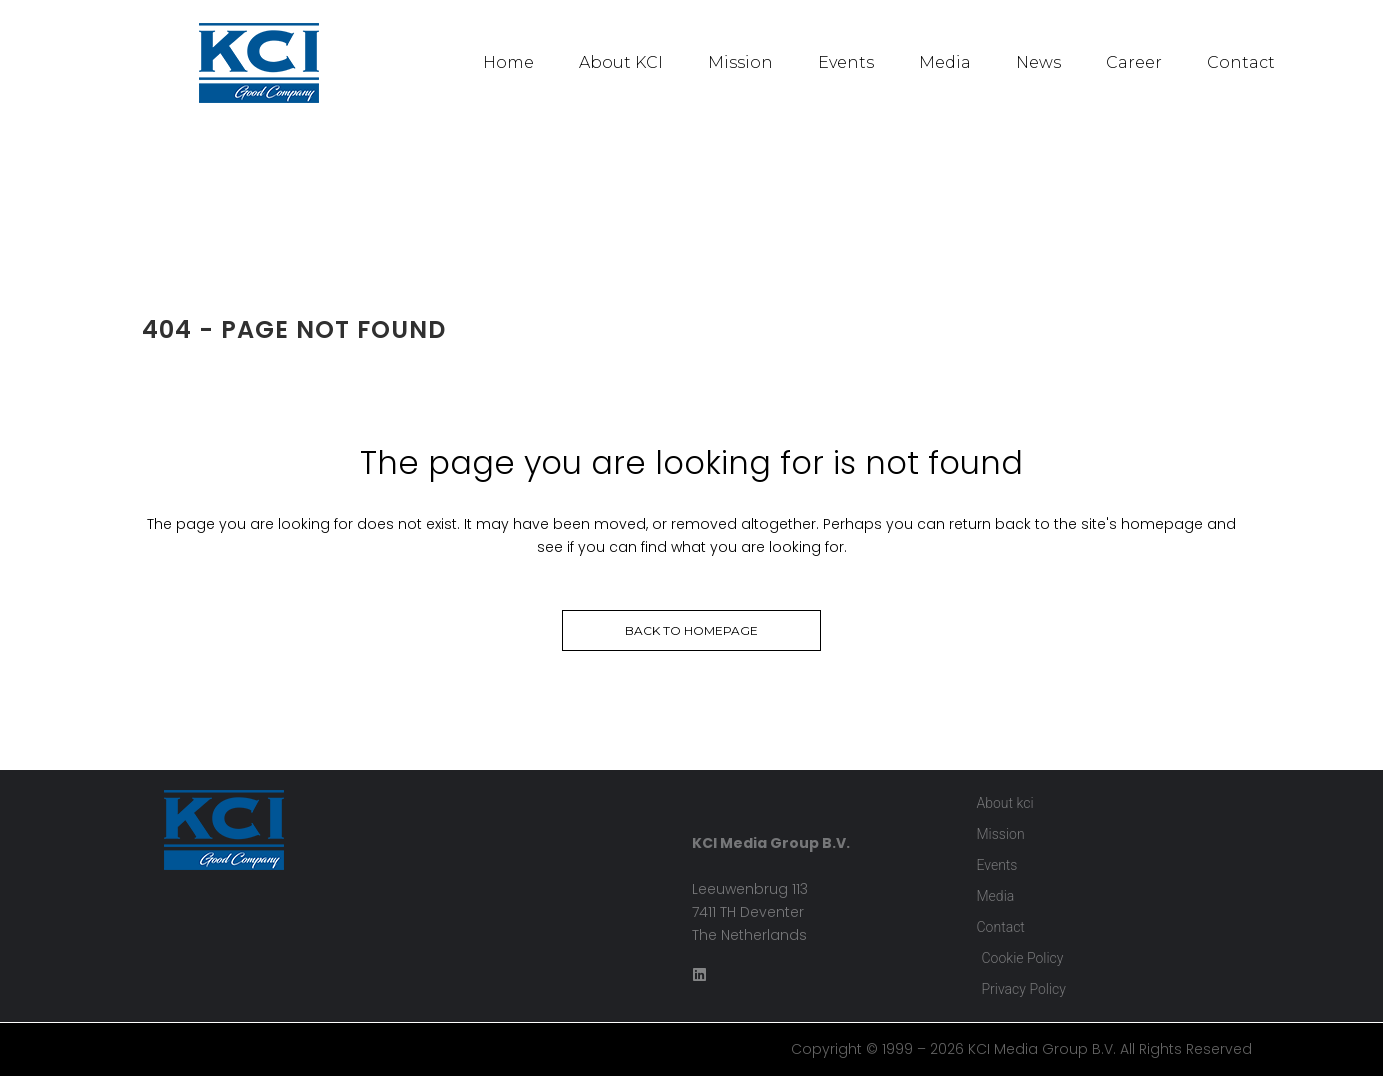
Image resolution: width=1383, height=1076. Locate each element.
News (1038, 62)
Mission (740, 62)
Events (846, 62)
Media (945, 62)
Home (508, 62)
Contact (1241, 62)
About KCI (621, 62)
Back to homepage (691, 630)
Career (1134, 62)
